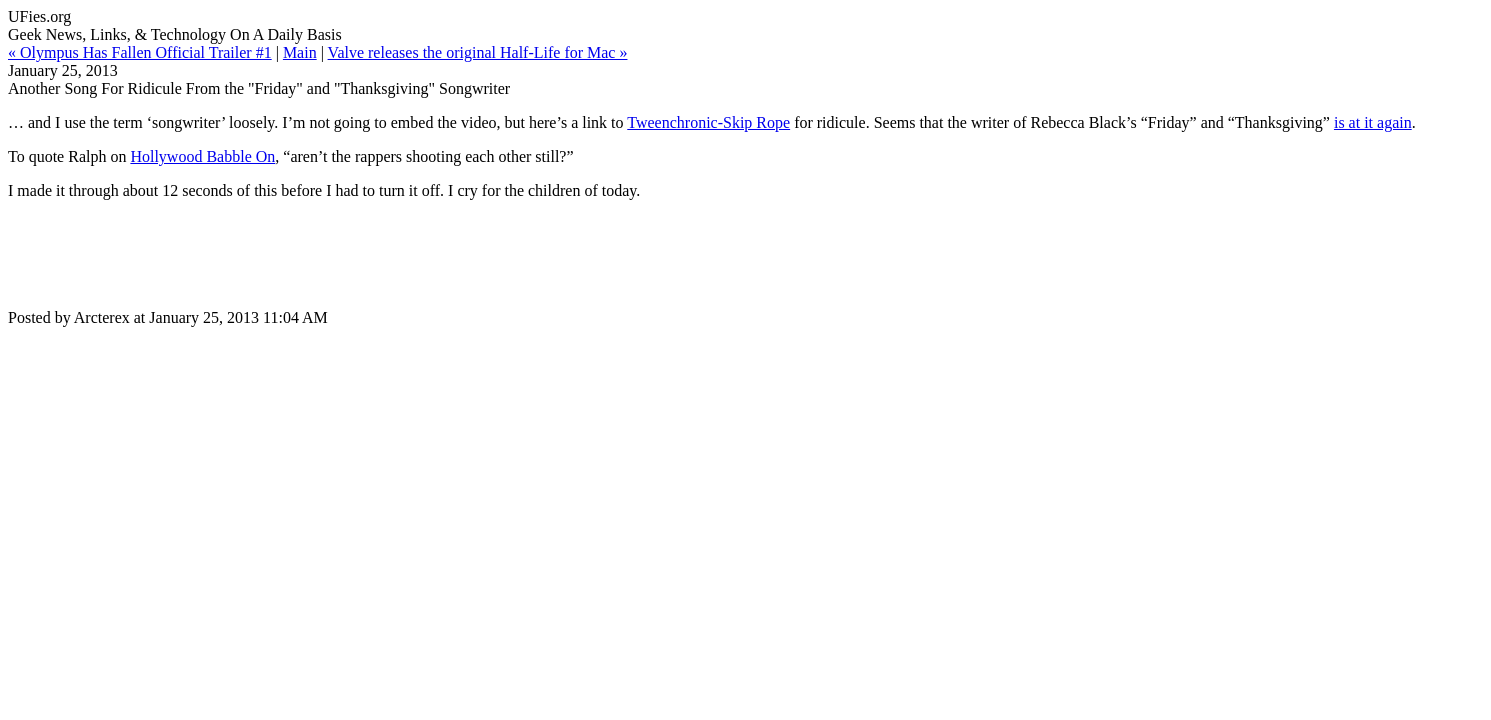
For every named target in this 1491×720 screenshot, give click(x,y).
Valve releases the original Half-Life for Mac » (478, 52)
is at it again (1373, 122)
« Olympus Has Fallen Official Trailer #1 (140, 52)
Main (300, 52)
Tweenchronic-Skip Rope (708, 122)
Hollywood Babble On (202, 156)
